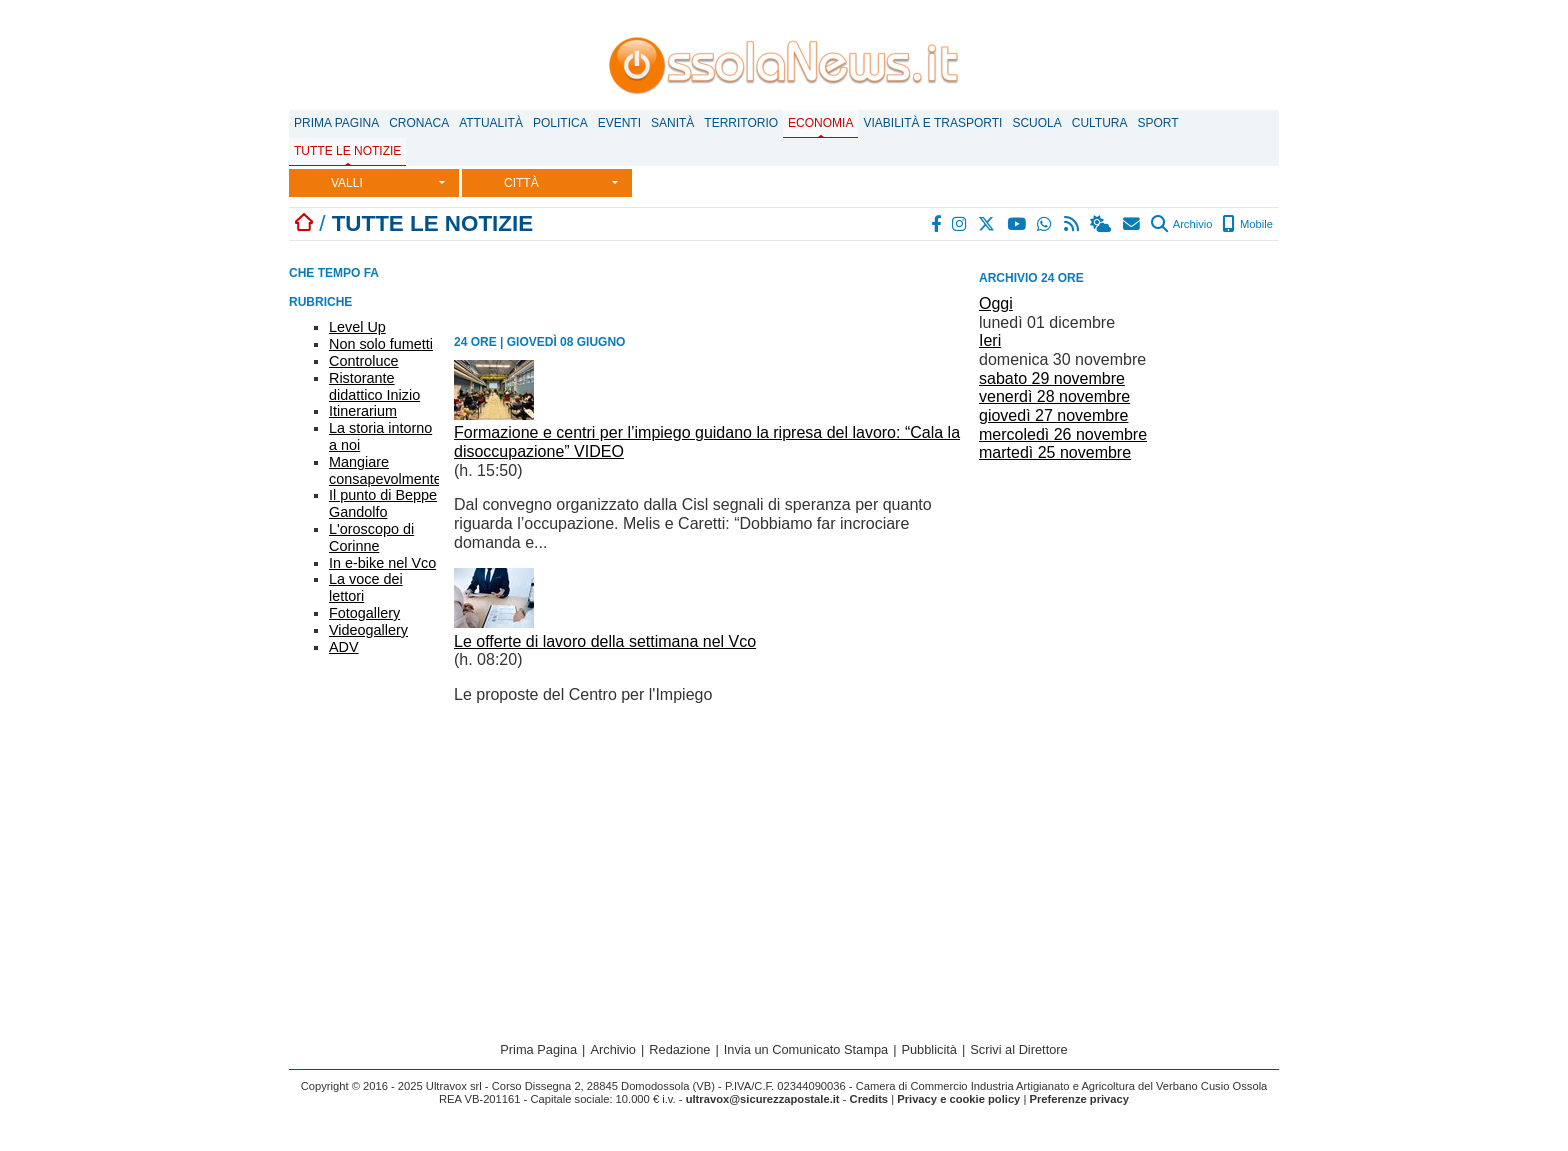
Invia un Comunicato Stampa (806, 1049)
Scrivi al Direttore (1018, 1049)
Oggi (996, 303)
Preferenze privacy (1079, 1099)
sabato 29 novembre (1052, 378)
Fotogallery (364, 613)
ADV (344, 647)
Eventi (619, 123)
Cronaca (419, 123)
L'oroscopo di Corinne (371, 537)
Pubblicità (929, 1049)
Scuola (1036, 123)
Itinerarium (363, 411)
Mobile (1247, 224)
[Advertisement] (1129, 608)
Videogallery (368, 630)
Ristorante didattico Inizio (374, 386)
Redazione (679, 1049)
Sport (1158, 123)
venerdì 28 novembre (1054, 396)
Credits (869, 1099)
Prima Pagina (336, 123)
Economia (820, 123)
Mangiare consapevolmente (385, 470)
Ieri (990, 340)
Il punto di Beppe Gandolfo (383, 503)
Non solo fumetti (381, 344)
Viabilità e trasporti (932, 123)
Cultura (1100, 123)
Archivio (1181, 224)
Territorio (741, 123)
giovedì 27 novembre (1053, 415)
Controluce (364, 361)
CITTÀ (521, 183)
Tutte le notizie (347, 151)
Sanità (672, 123)
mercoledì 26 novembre (1063, 434)
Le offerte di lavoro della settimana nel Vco (605, 641)
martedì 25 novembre (1055, 452)
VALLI (347, 183)
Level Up (357, 327)
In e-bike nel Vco (382, 563)
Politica (560, 123)
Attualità (491, 123)
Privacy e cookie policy (958, 1099)
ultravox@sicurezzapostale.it (763, 1099)
